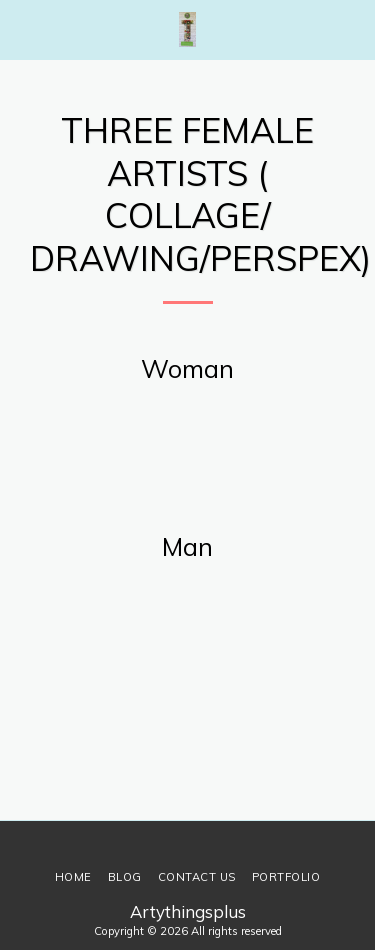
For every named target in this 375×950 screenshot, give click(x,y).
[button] (22, 28)
